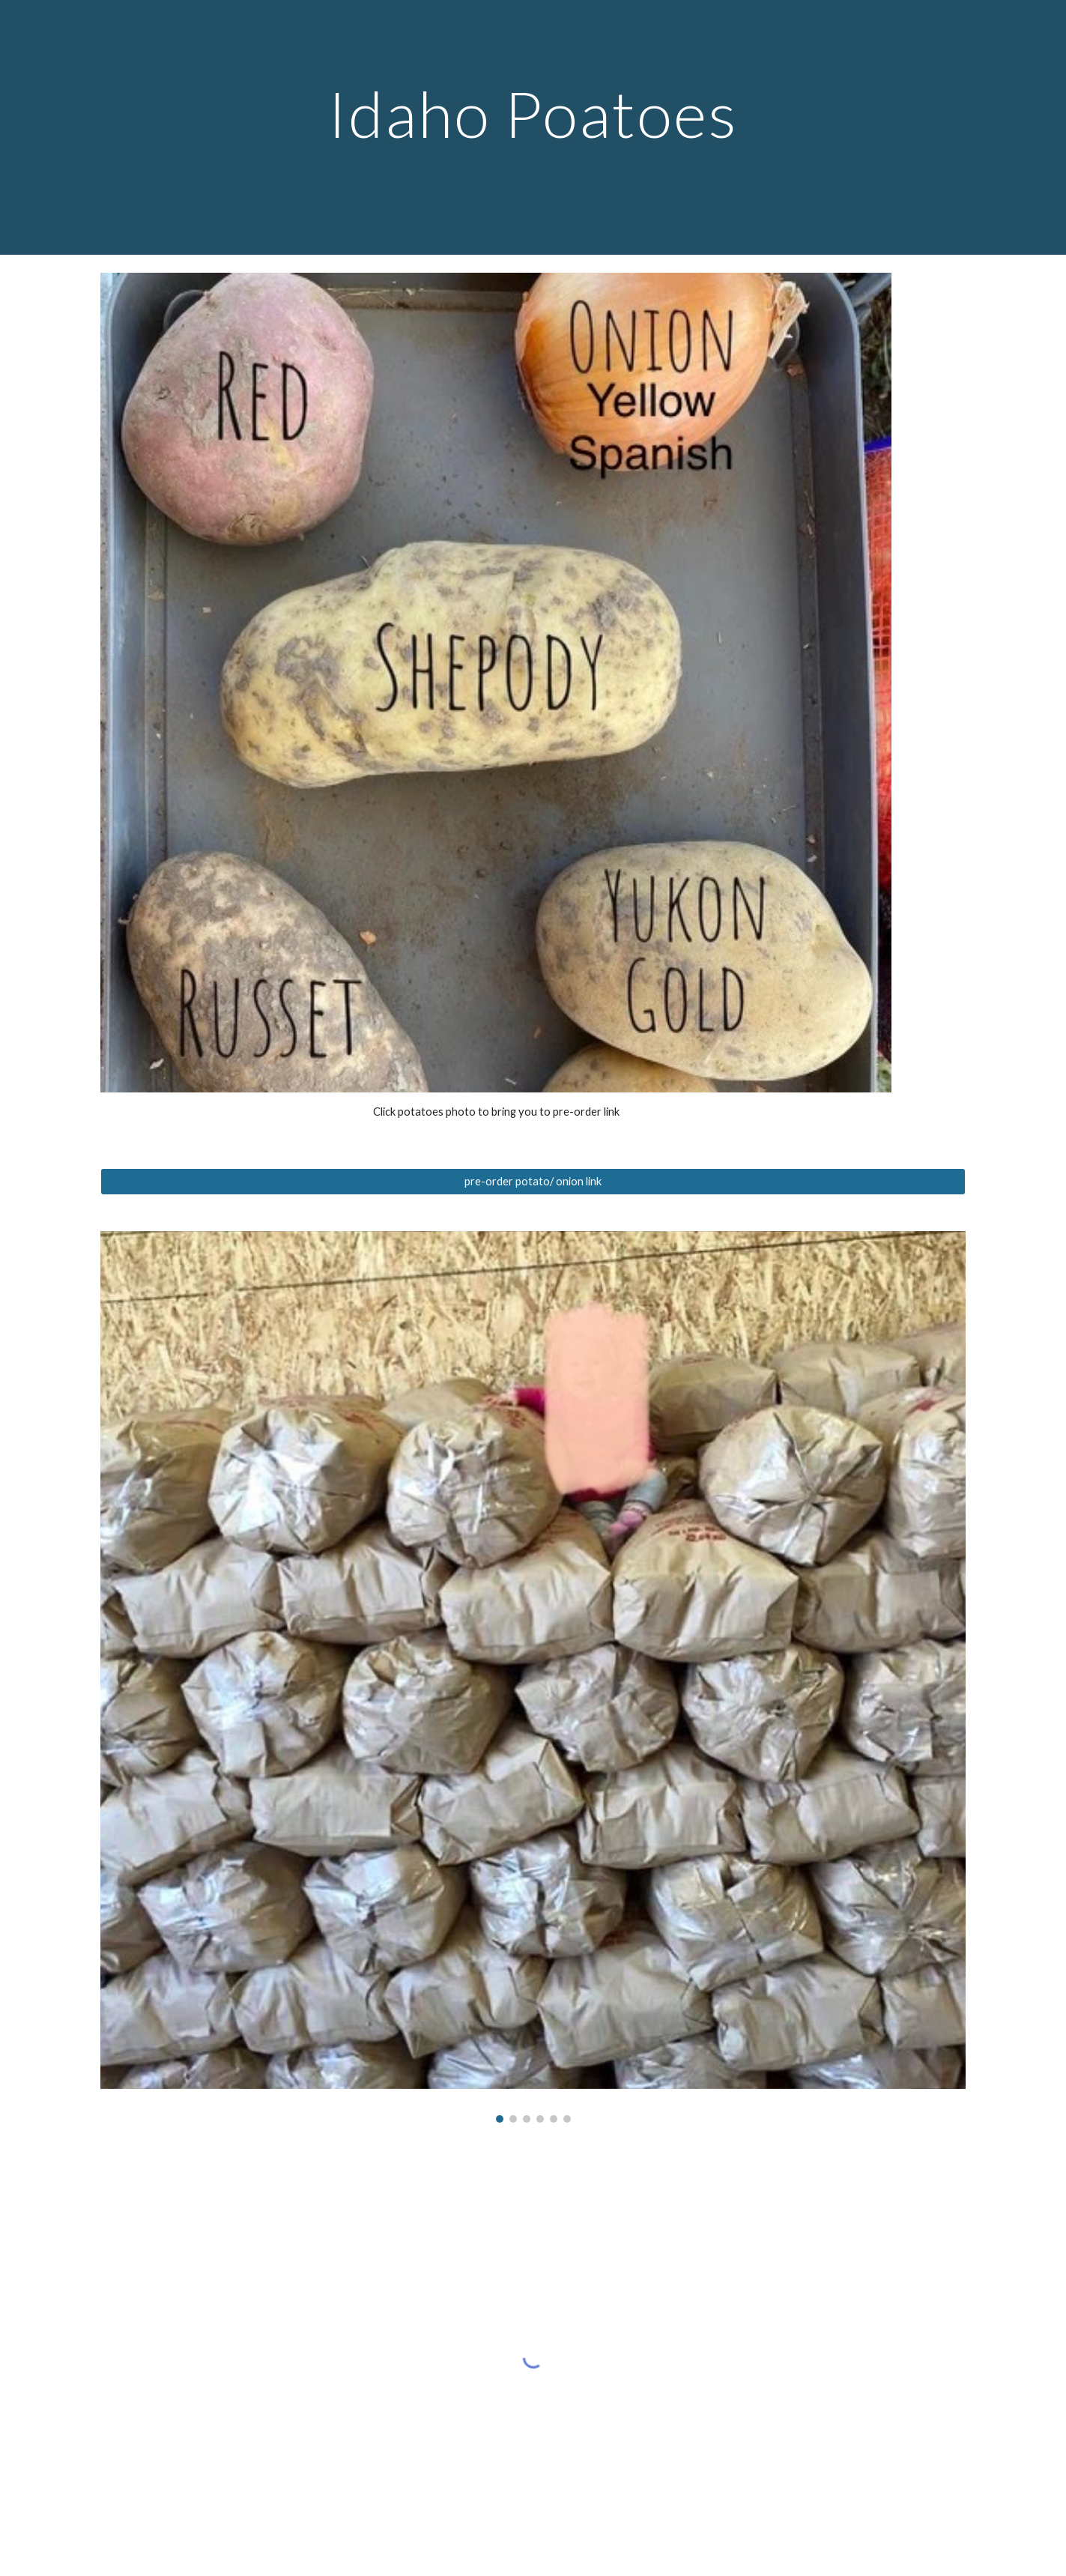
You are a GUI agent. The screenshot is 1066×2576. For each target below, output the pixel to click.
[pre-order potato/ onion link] (532, 1181)
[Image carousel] (532, 1677)
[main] (533, 127)
